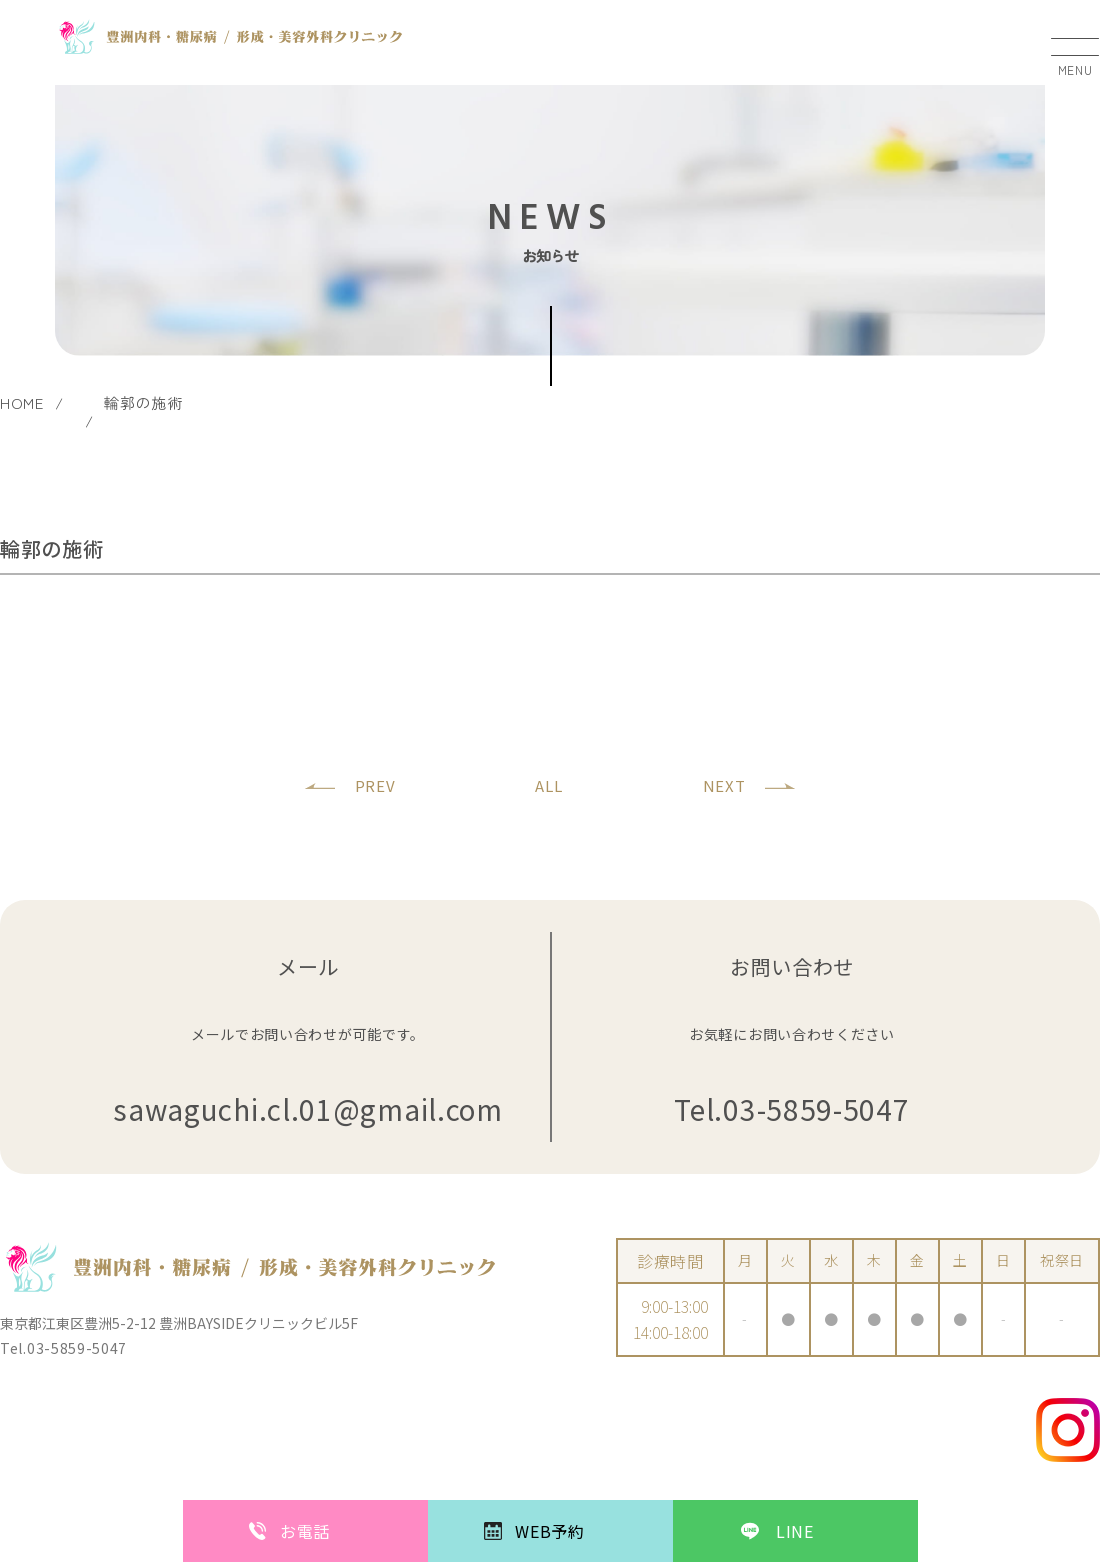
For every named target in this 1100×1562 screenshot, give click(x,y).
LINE (795, 1531)
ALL (548, 785)
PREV (375, 785)
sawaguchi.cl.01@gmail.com (308, 1109)
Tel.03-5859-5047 (791, 1109)
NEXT (724, 785)
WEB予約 (550, 1531)
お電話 (305, 1531)
